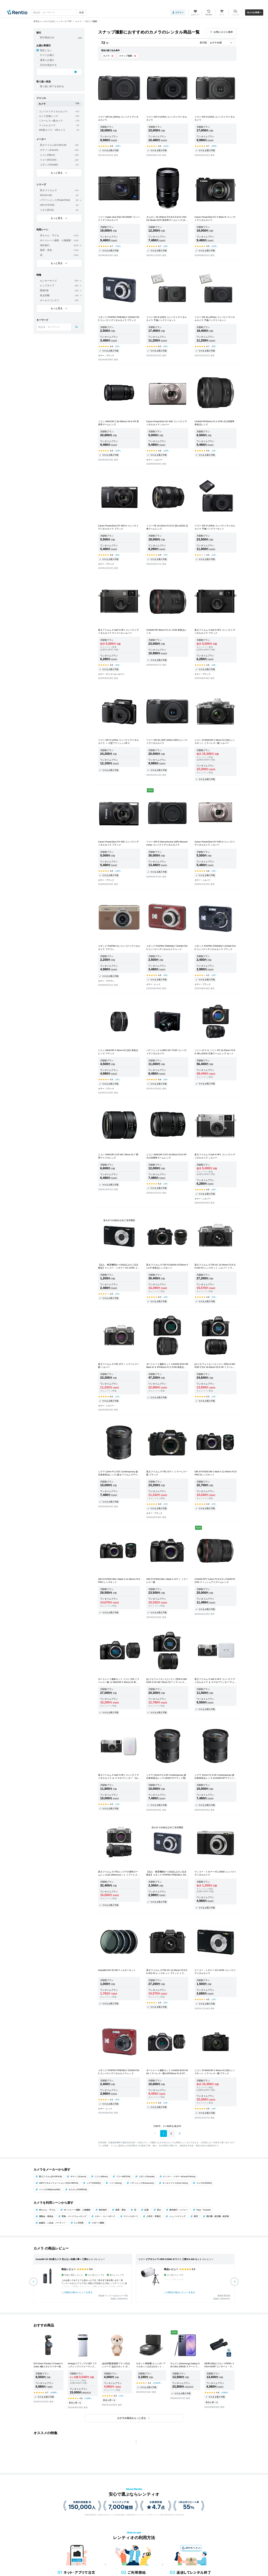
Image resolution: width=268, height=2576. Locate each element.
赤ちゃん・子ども (49, 235)
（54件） (214, 146)
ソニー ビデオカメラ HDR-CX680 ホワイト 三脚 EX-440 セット (170, 2259)
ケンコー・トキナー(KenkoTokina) (177, 2176)
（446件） (54, 2392)
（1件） (213, 451)
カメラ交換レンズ (48, 116)
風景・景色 (46, 250)
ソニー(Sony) (114, 2183)
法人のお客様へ (254, 12)
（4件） (117, 665)
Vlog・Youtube (202, 2210)
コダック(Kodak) (49, 164)
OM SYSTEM (47, 205)
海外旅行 (45, 245)
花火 (157, 2210)
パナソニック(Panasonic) (140, 2183)
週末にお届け (47, 60)
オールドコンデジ (49, 300)
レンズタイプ (47, 285)
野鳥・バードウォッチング (72, 2216)
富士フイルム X (48, 190)
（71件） (118, 246)
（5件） (117, 346)
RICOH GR (46, 195)
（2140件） (157, 2383)
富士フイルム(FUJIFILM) (53, 145)
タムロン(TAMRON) (76, 2189)
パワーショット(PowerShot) (55, 200)
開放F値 (44, 290)
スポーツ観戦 (96, 2223)
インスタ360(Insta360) (47, 2189)
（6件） (165, 346)
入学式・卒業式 (152, 2216)
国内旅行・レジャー (177, 2210)
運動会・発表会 (44, 2216)
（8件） (213, 346)
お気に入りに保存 (221, 32)
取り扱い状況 (43, 81)
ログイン (178, 12)
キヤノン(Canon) (49, 150)
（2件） (117, 1079)
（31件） (214, 246)
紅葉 (145, 2210)
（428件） (225, 2392)
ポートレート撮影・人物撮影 (55, 240)
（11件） (166, 146)
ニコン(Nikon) (47, 154)
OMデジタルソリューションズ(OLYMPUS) (56, 2183)
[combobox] (59, 12)
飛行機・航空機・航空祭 (216, 2216)
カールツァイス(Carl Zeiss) (173, 2183)
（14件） (118, 451)
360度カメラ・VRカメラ (52, 130)
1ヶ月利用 (76, 2223)
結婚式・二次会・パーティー (50, 2223)
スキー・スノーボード (103, 2216)
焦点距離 (45, 295)
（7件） (165, 555)
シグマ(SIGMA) (92, 2183)
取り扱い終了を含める (52, 86)
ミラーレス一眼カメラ (51, 120)
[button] (134, 2418)
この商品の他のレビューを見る (76, 2292)
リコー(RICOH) (48, 159)
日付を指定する (48, 65)
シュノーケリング (175, 2216)
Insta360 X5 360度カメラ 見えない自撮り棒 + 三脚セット (64, 2259)
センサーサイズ (48, 280)
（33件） (118, 146)
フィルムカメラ (47, 125)
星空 (194, 2216)
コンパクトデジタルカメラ (53, 111)
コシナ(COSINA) (202, 2183)
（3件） (165, 246)
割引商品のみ (47, 37)
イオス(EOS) (47, 210)
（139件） (88, 2398)
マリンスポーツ (129, 2216)
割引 (38, 32)
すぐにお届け (47, 55)
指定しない (46, 50)
